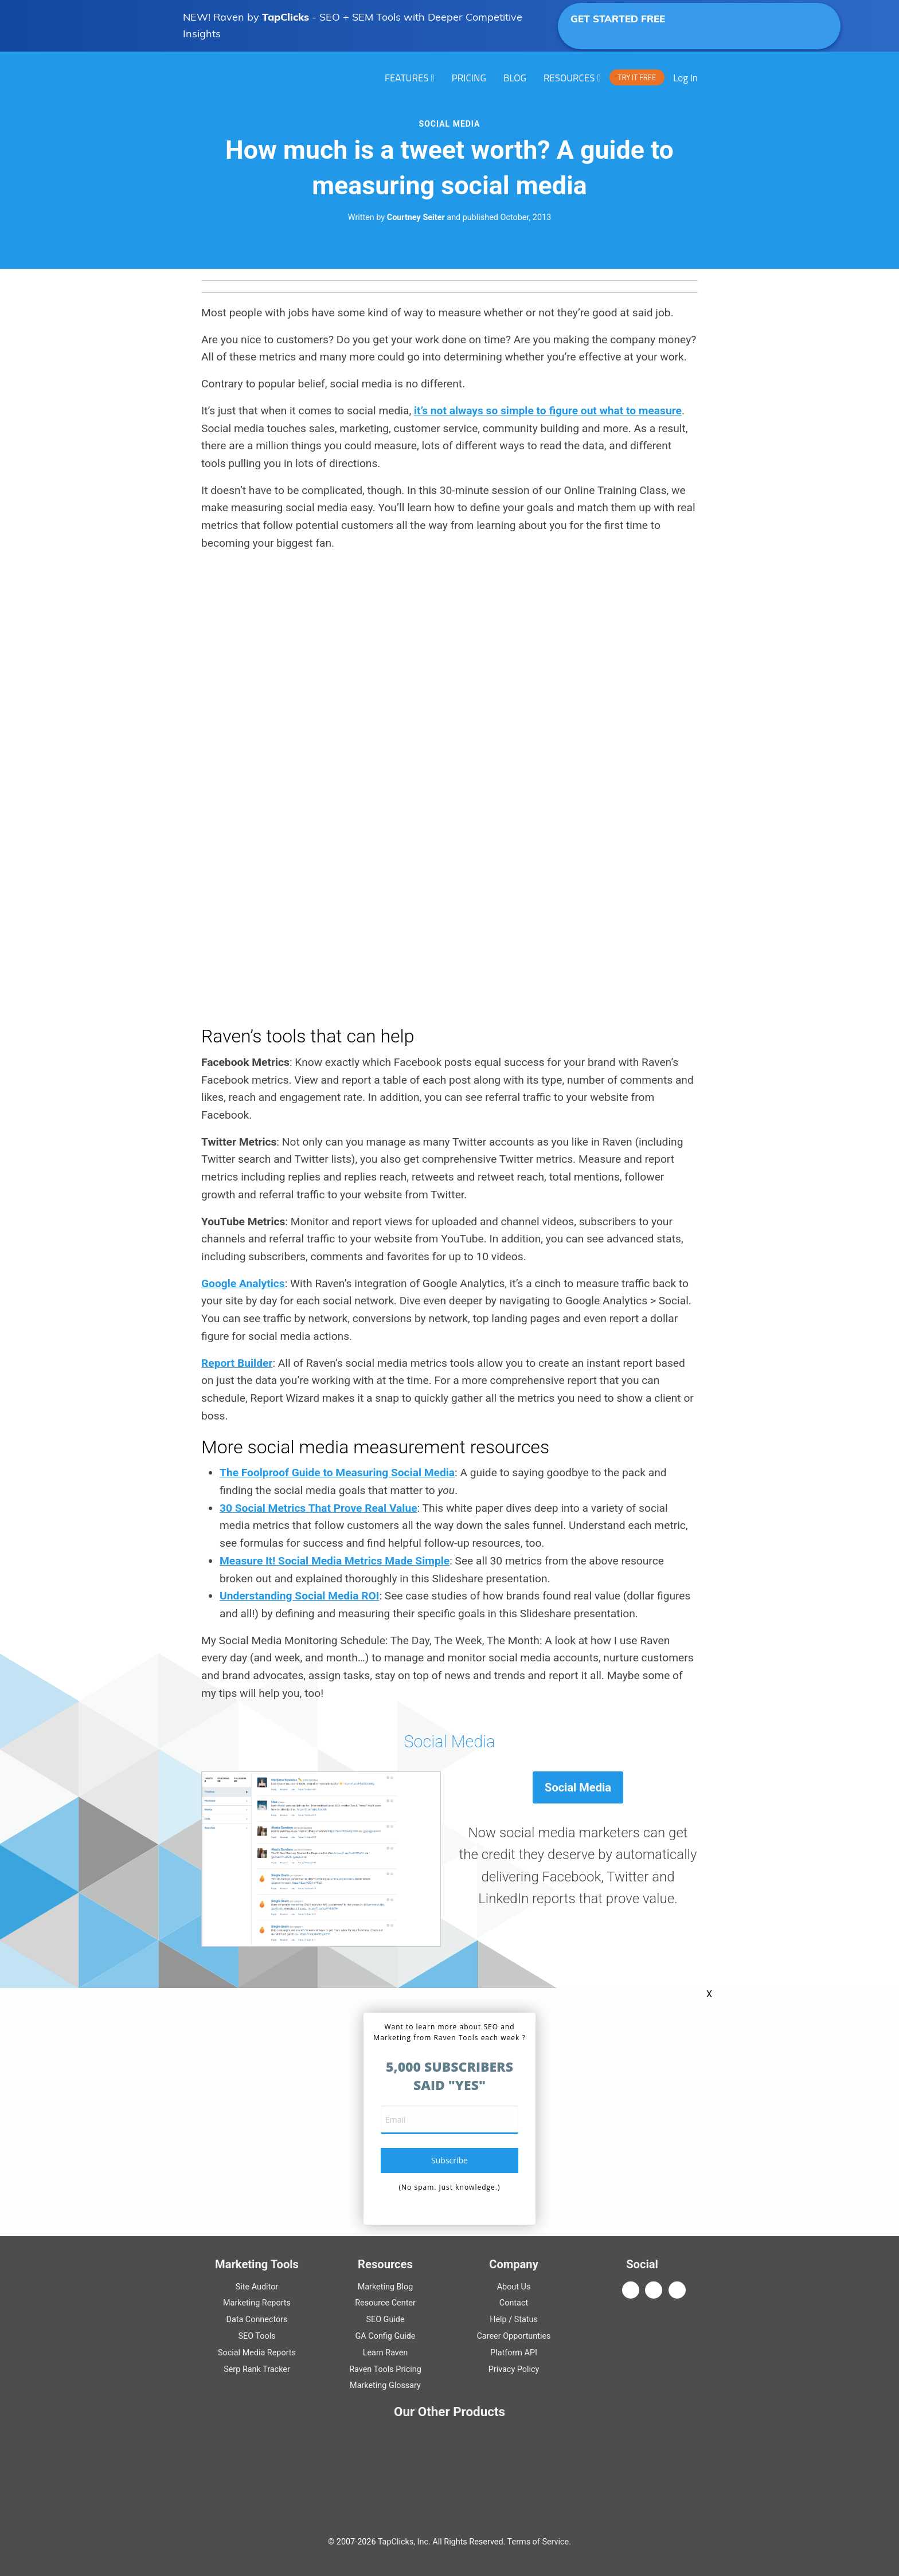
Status (526, 2319)
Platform (513, 2353)
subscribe (449, 2160)
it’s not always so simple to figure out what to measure (548, 410)
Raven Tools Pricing (385, 2369)
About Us (514, 2287)
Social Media (449, 123)
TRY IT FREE (637, 77)
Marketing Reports (257, 2303)
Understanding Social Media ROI (299, 1595)
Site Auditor (257, 2287)
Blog (514, 77)
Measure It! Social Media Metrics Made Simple (335, 1560)
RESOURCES (569, 77)
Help (498, 2319)
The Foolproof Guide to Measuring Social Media (337, 1472)
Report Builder (236, 1363)
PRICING (469, 77)
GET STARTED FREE (657, 25)
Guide (385, 2319)
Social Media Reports (257, 2353)
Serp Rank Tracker (257, 2369)
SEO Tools (256, 2336)
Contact (513, 2303)
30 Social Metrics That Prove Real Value (318, 1508)
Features (407, 77)
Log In (685, 77)
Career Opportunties (514, 2336)
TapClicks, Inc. (404, 2542)
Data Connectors (256, 2319)
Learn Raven (385, 2353)
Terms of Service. (539, 2542)
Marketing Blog (385, 2287)
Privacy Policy (514, 2369)
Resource (385, 2303)
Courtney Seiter (416, 217)
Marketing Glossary (385, 2385)
